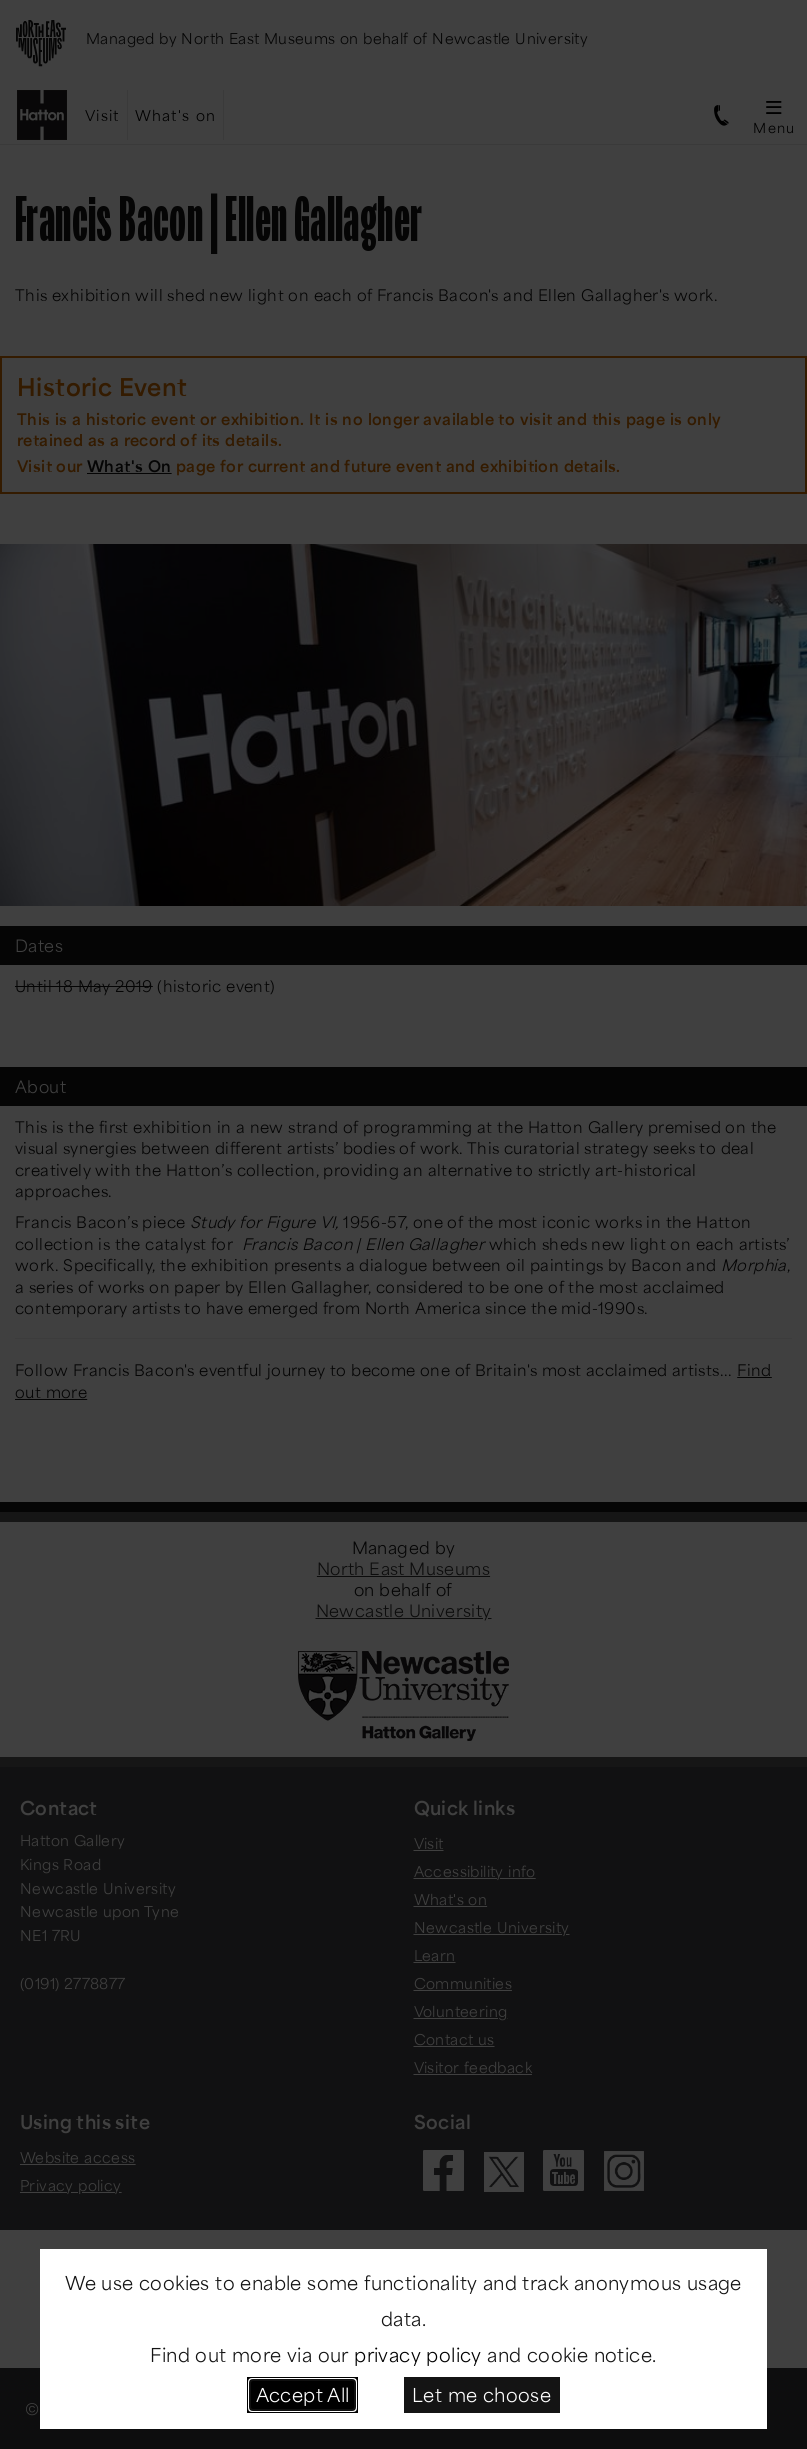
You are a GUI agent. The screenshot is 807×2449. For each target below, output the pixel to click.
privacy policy (418, 2354)
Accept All (303, 2394)
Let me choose (481, 2394)
